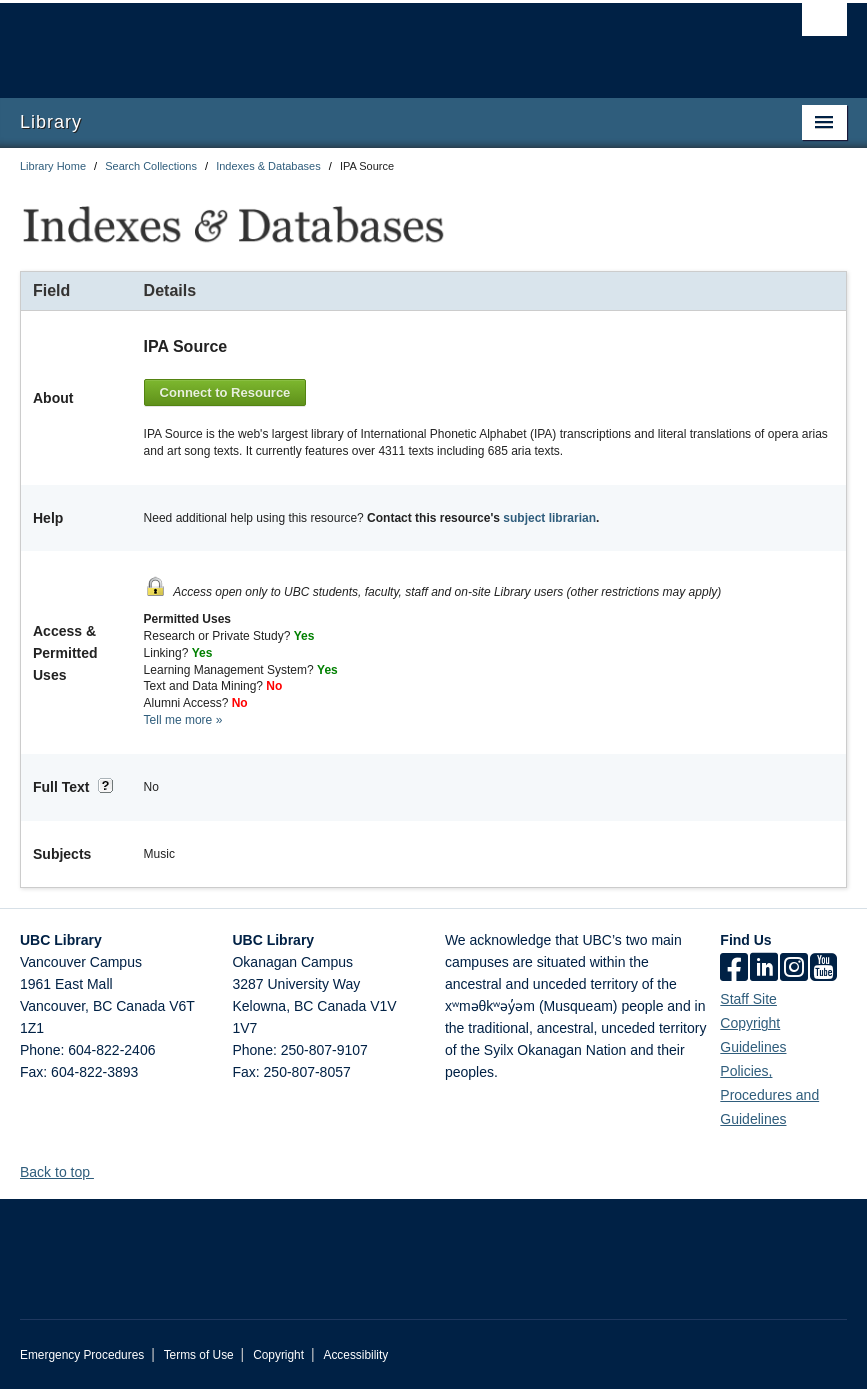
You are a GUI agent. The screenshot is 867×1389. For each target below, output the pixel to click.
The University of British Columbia (371, 41)
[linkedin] (764, 969)
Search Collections (151, 166)
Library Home (53, 166)
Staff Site (748, 999)
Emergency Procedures (82, 1355)
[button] (101, 1171)
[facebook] (734, 969)
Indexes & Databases (268, 166)
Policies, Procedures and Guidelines (769, 1095)
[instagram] (794, 969)
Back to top (64, 1172)
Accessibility (355, 1355)
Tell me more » (183, 720)
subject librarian (549, 518)
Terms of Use (199, 1355)
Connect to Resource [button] (225, 392)
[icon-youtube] (823, 969)
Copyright (278, 1355)
